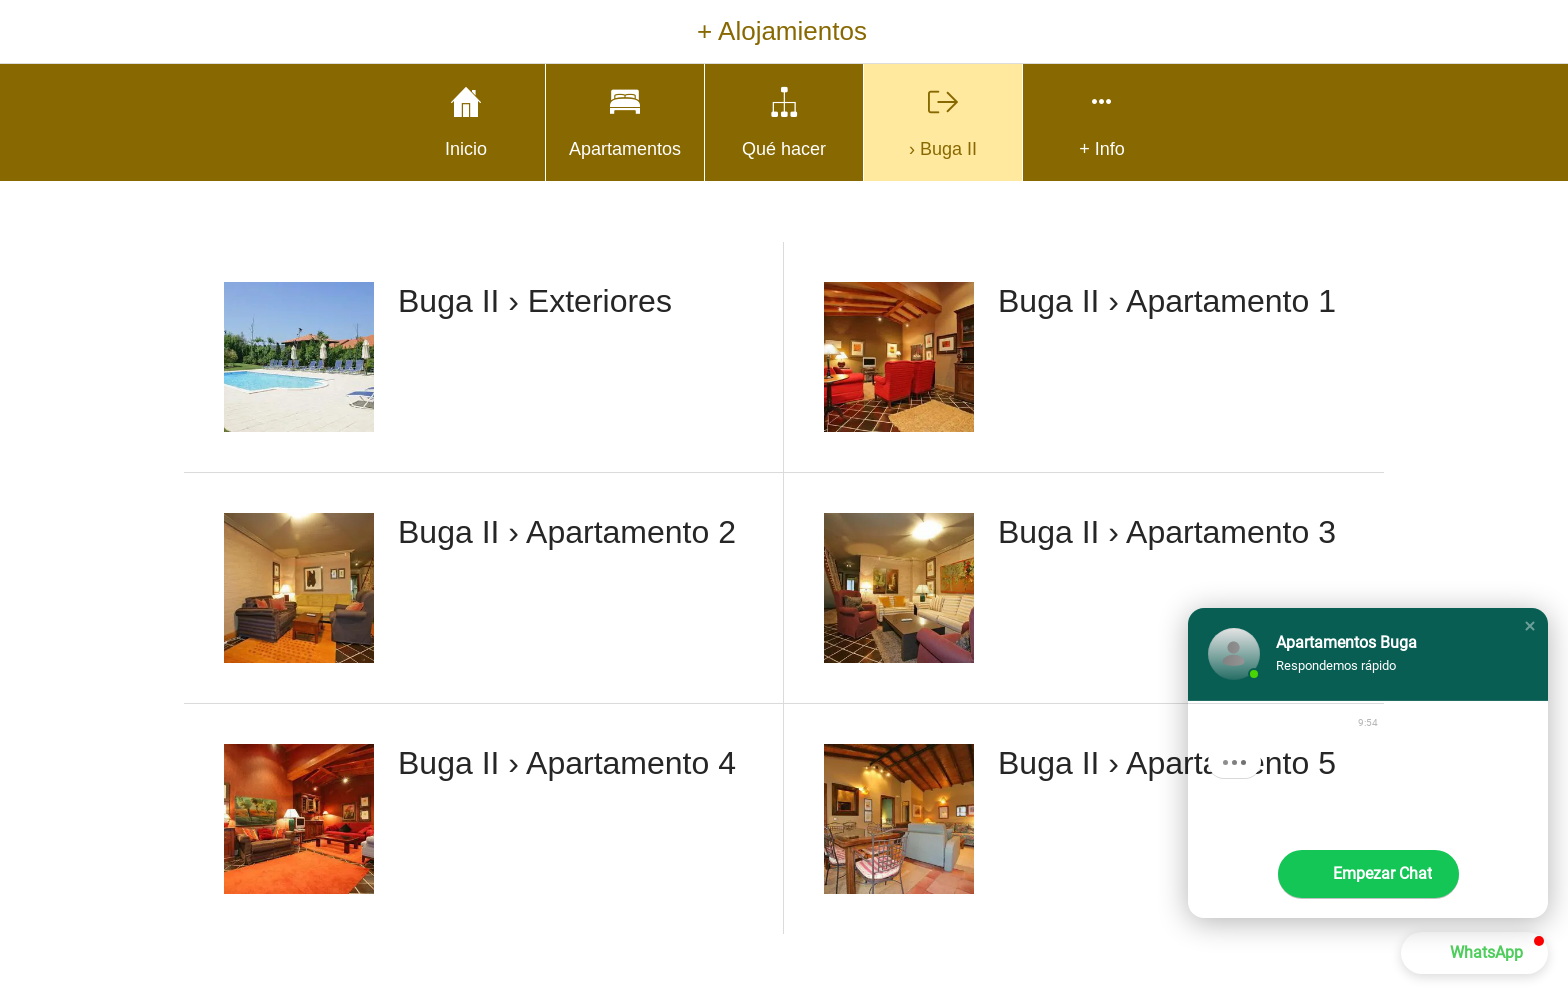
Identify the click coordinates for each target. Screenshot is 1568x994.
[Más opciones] (1102, 122)
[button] (1530, 626)
